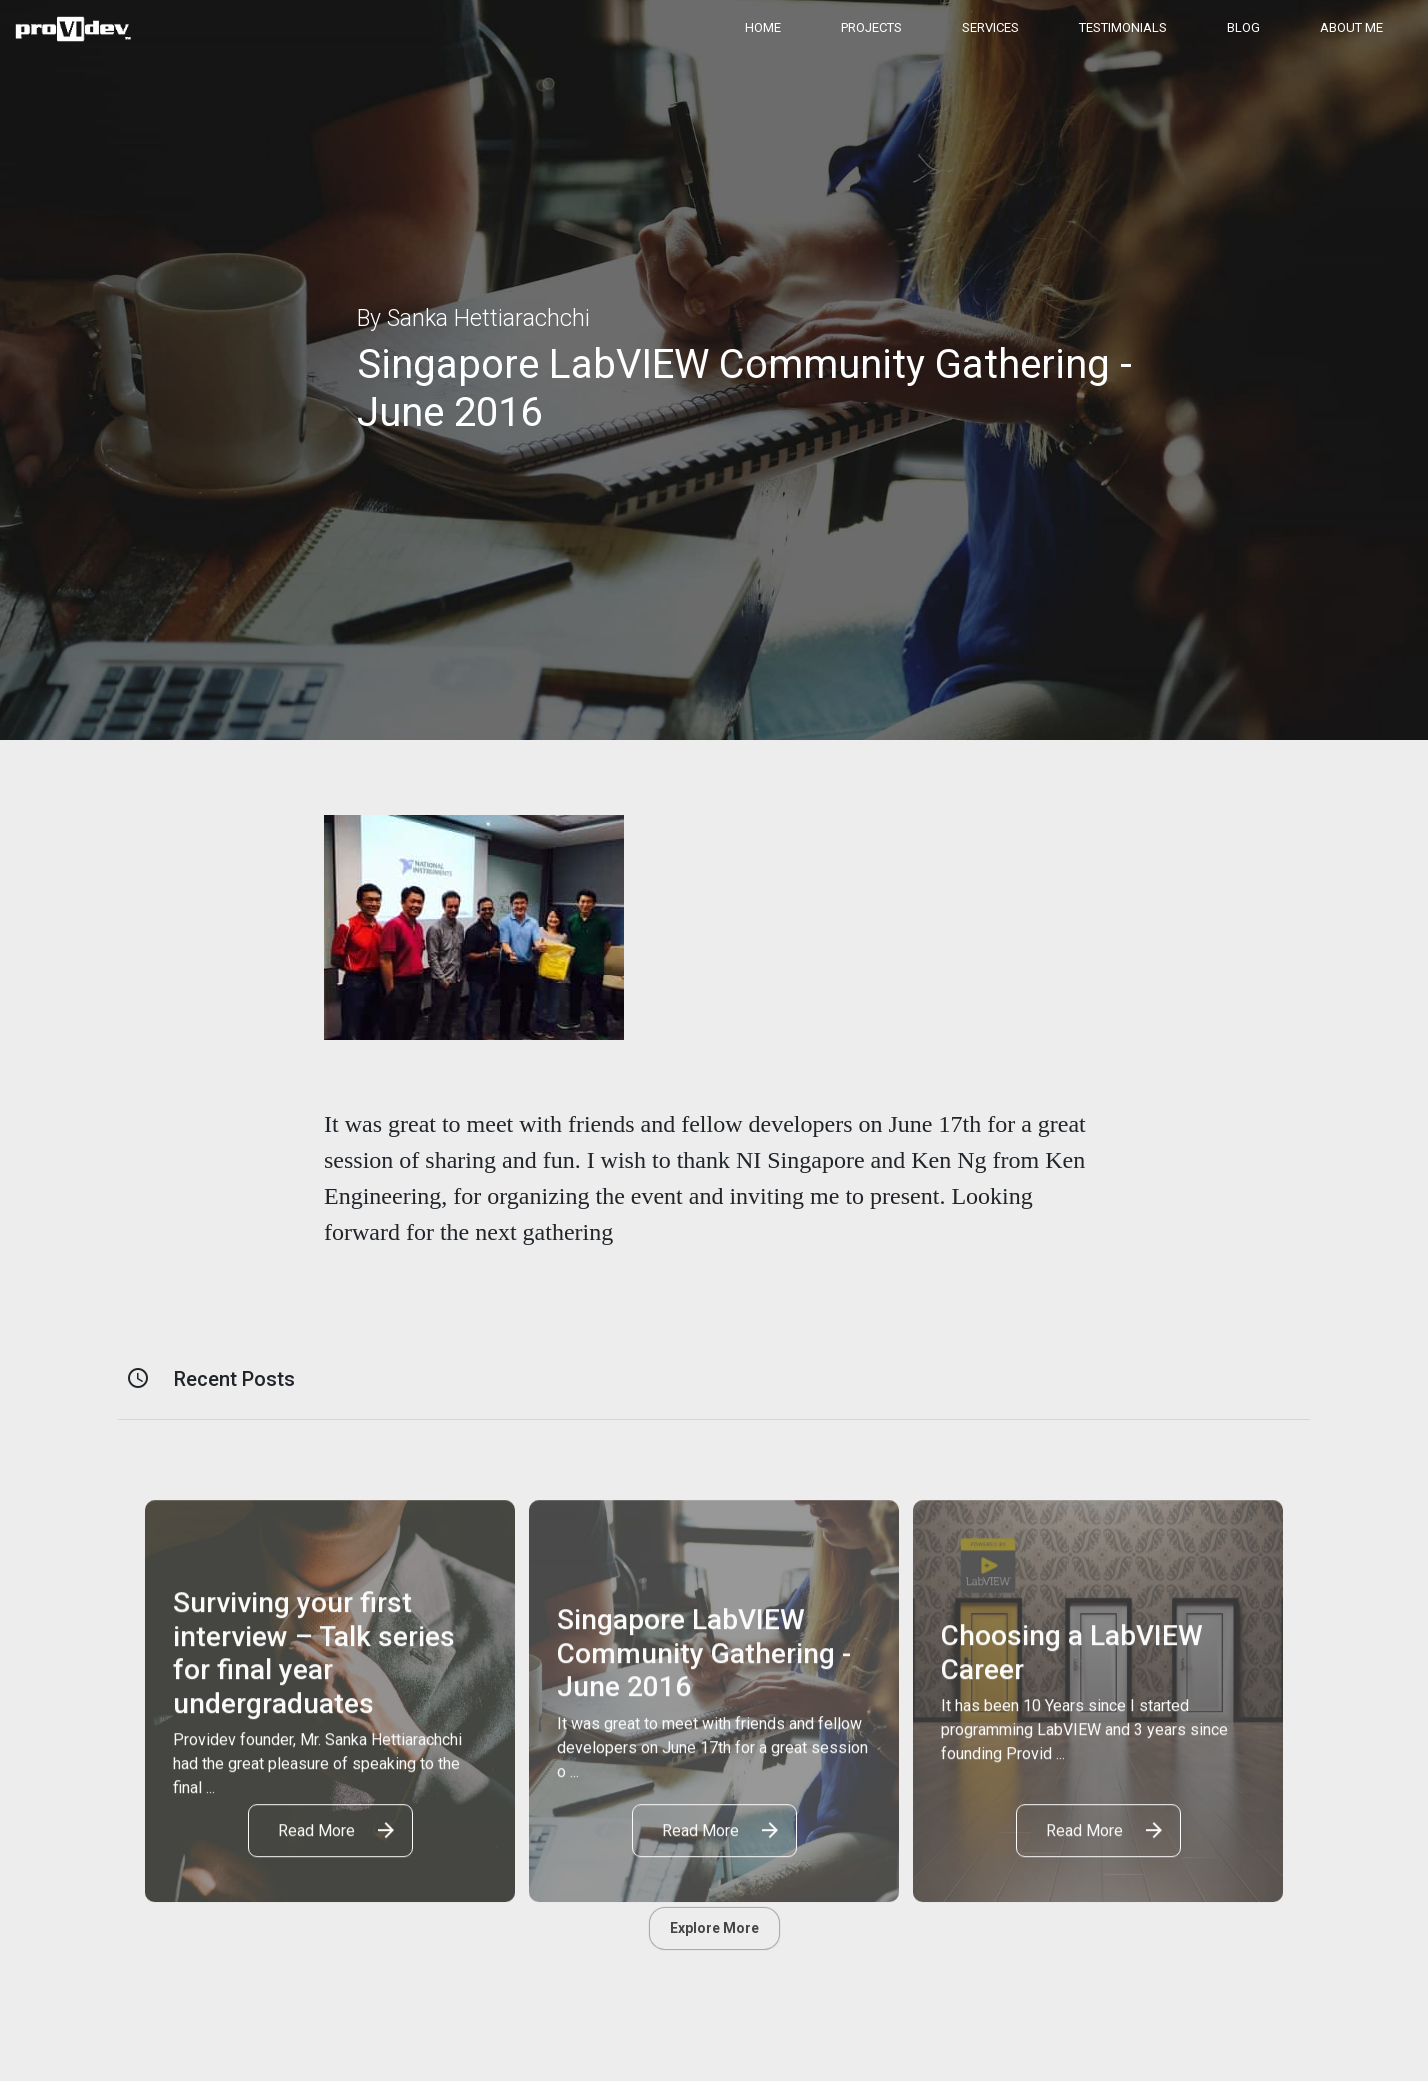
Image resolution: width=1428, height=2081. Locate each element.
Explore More (714, 1928)
